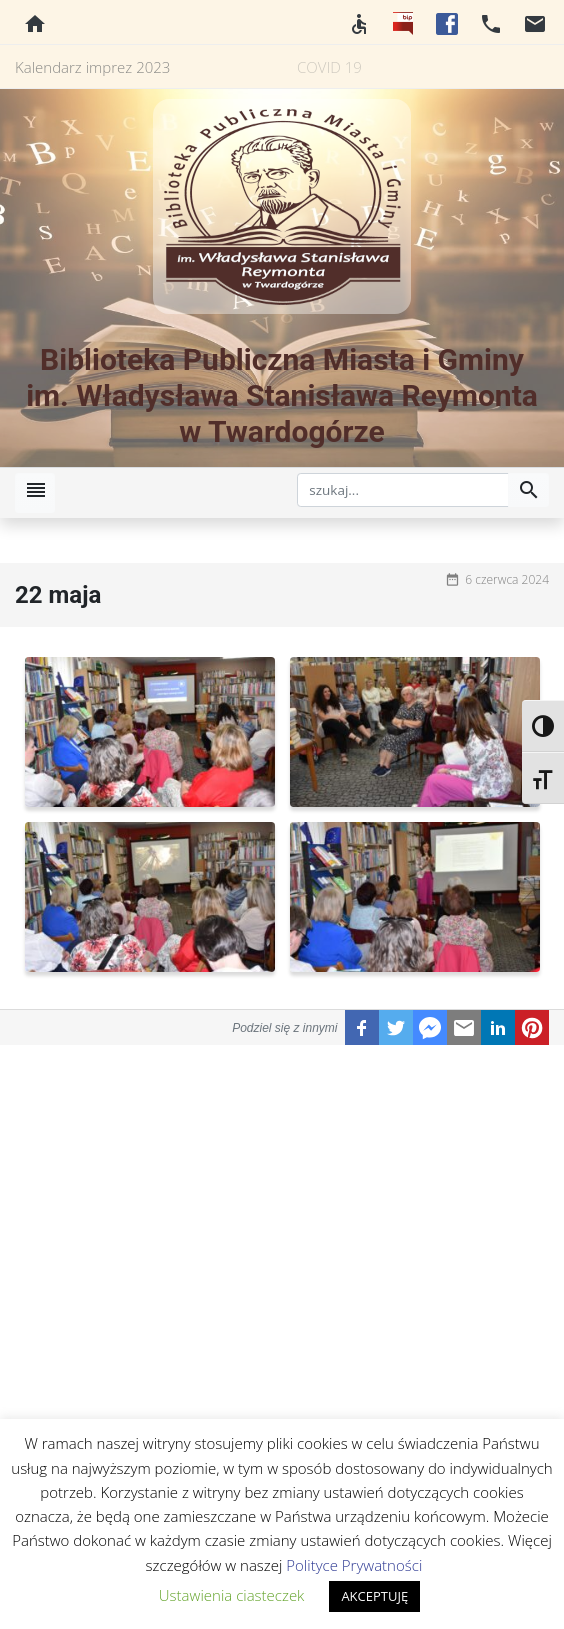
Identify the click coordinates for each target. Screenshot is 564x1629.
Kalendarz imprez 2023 (92, 67)
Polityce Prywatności (354, 1565)
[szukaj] (403, 490)
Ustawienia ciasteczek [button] (232, 1595)
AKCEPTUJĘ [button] (374, 1596)
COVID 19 (329, 67)
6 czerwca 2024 (507, 579)
